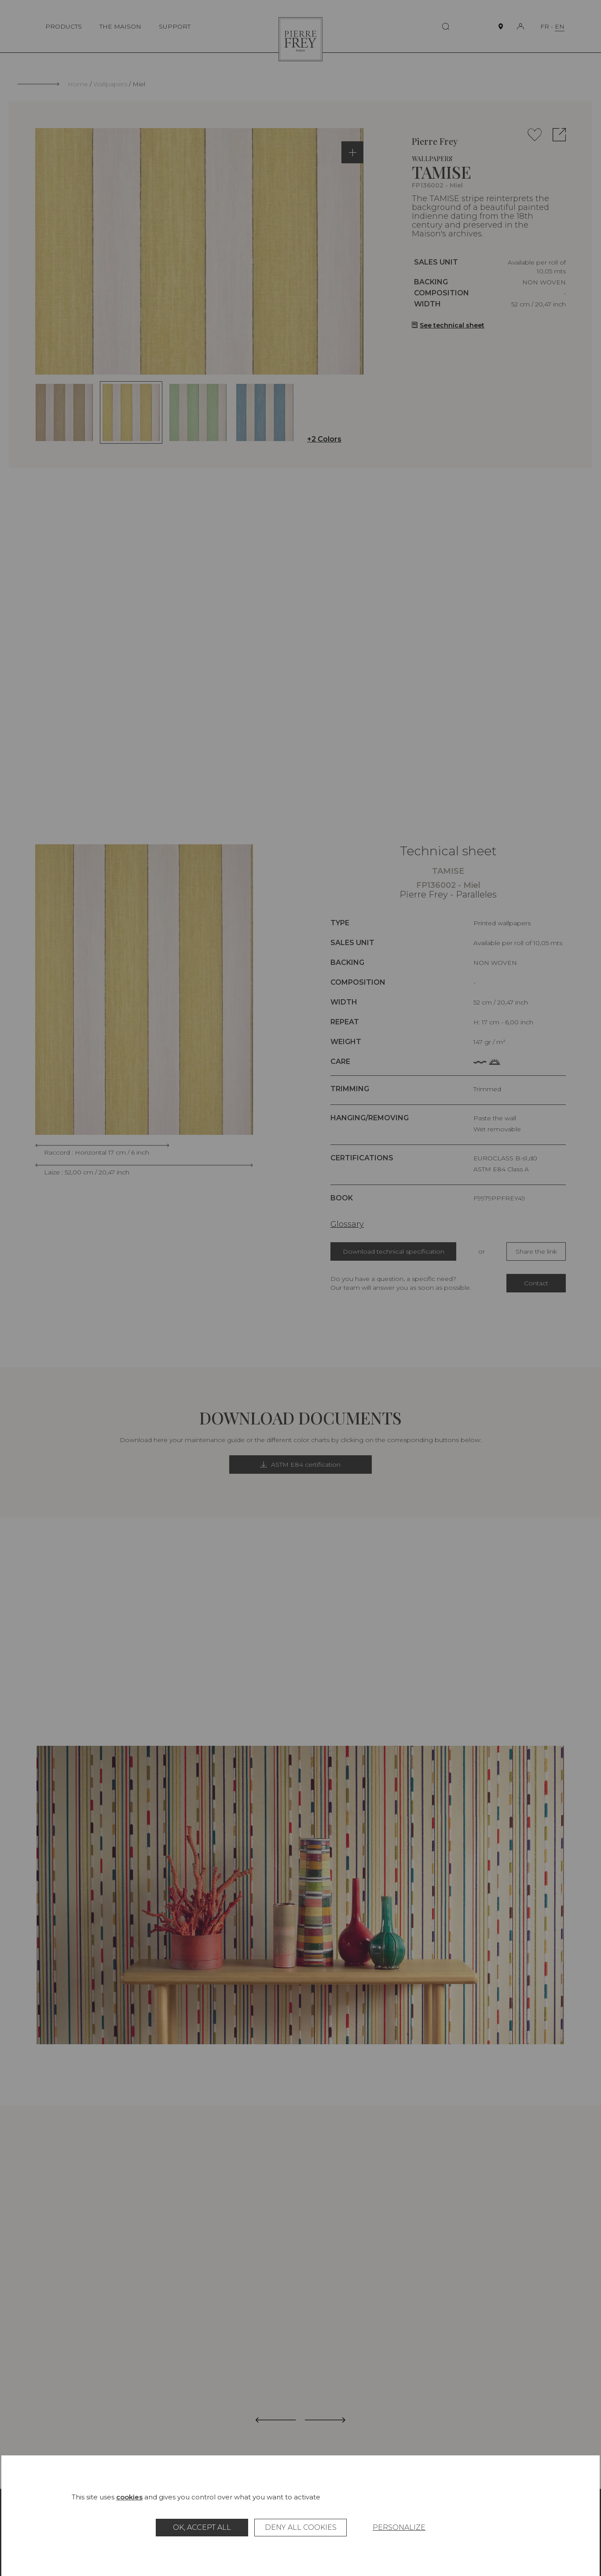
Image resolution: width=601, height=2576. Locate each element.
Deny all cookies (301, 2527)
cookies (129, 2497)
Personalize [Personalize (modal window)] (399, 2527)
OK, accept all (202, 2527)
